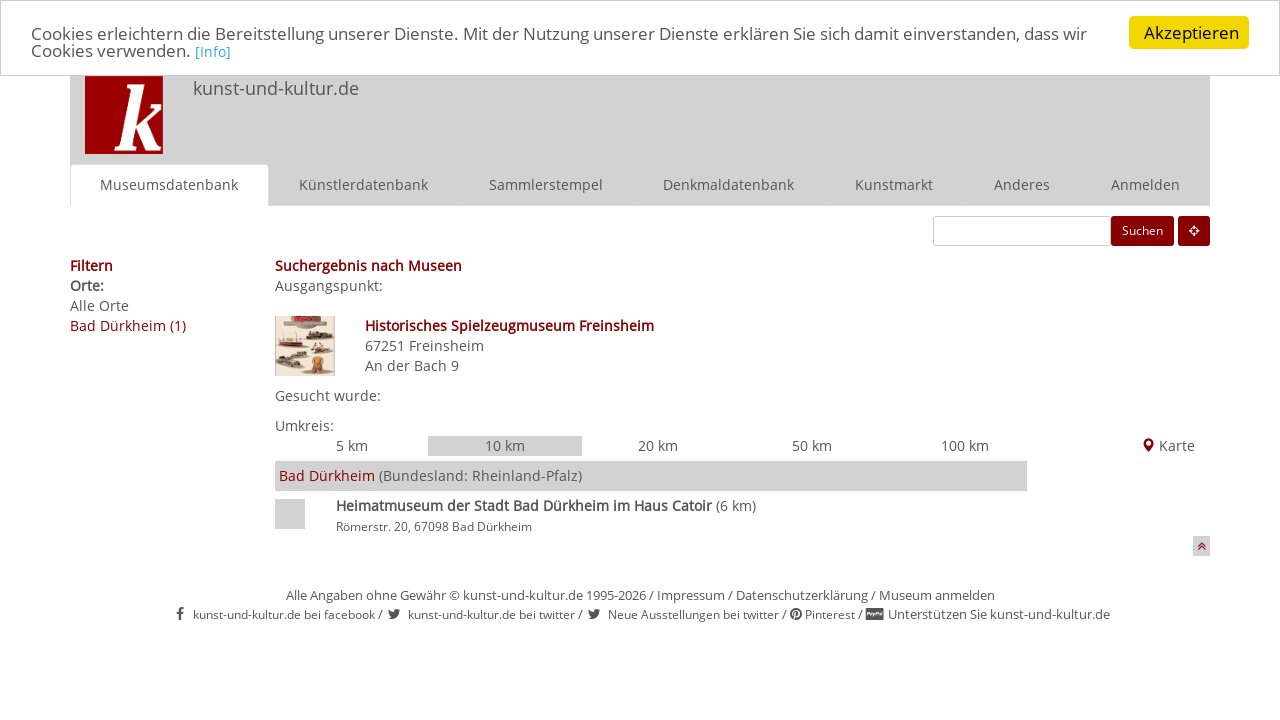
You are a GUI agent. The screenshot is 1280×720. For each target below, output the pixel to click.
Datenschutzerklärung (802, 595)
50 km (812, 445)
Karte (1168, 445)
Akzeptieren (1191, 32)
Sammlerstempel (546, 183)
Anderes (1022, 183)
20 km (658, 445)
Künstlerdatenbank (363, 183)
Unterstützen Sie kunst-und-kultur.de (999, 614)
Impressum (691, 595)
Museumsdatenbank (169, 183)
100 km (965, 445)
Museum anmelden (937, 595)
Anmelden (1145, 183)
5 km (352, 445)
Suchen (1142, 229)
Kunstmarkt (894, 183)
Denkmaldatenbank (728, 183)
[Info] (213, 51)
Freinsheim (446, 344)
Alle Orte (99, 304)
